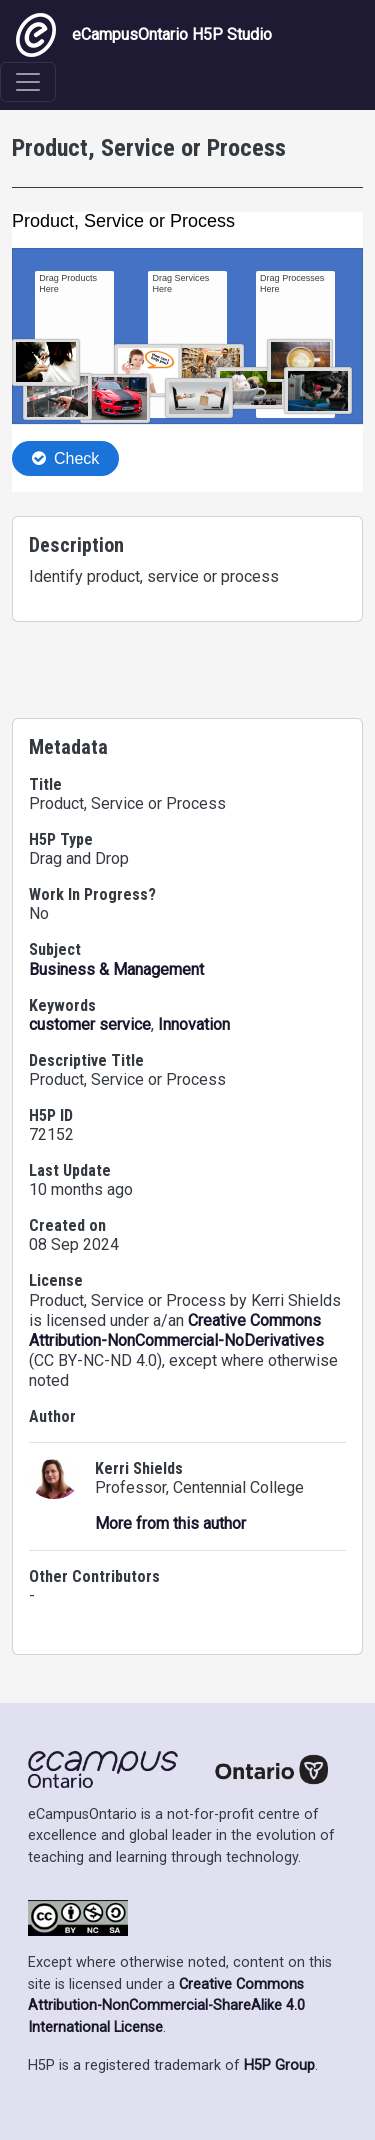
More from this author (170, 1523)
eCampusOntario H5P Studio (144, 35)
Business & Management (116, 969)
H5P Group (279, 2065)
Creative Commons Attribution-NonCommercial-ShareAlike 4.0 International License (166, 2006)
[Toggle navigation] (28, 82)
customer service (90, 1024)
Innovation (194, 1024)
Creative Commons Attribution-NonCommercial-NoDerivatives (176, 1330)
